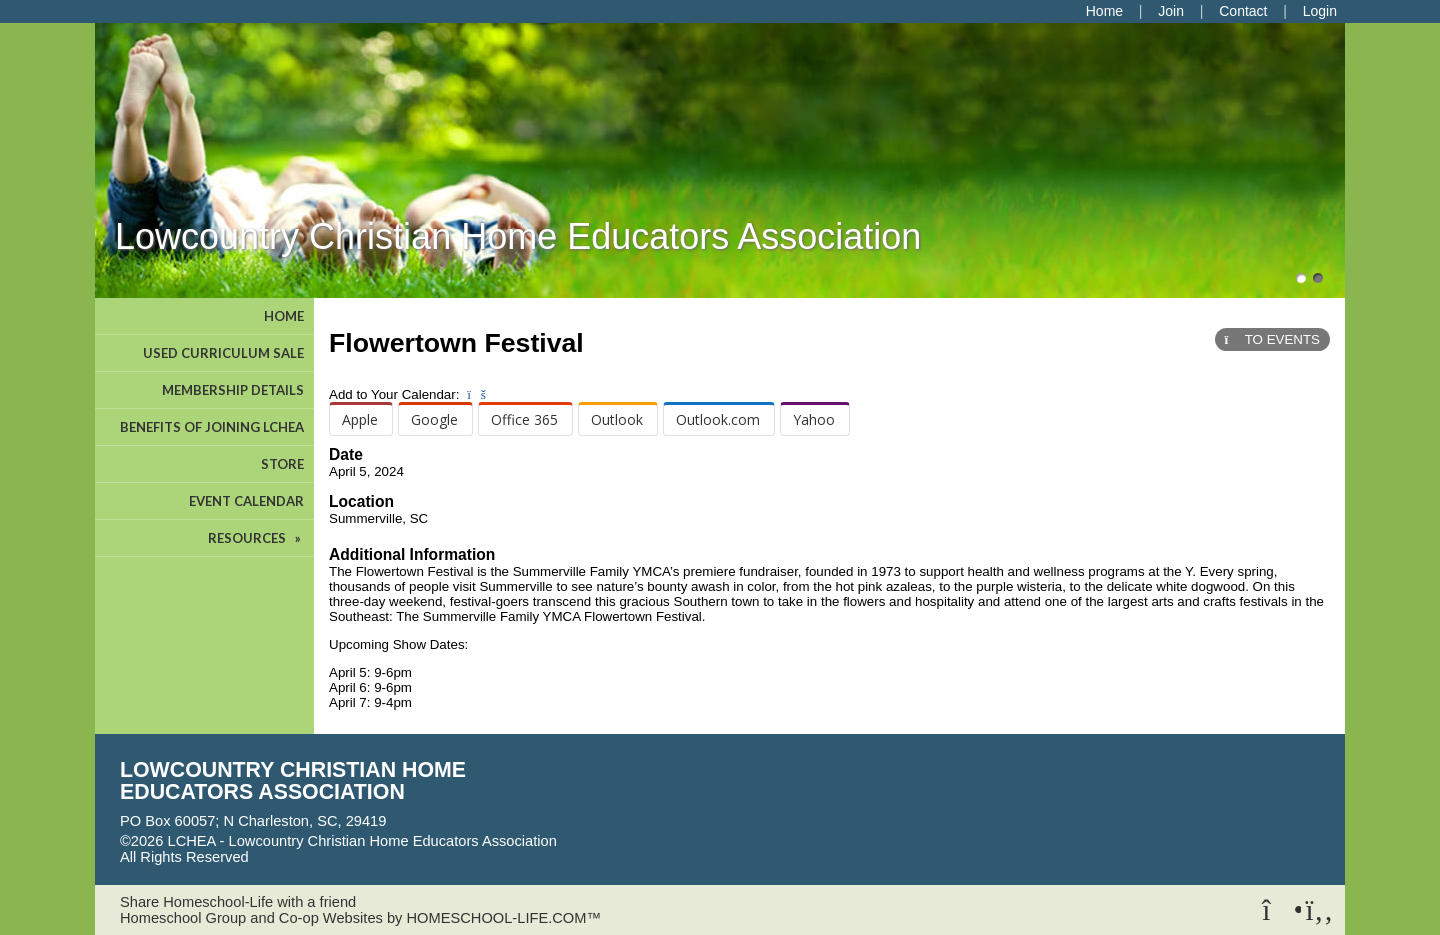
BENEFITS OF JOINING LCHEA (212, 427)
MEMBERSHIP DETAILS (233, 390)
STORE (282, 464)
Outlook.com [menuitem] (718, 419)
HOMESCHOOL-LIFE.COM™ (503, 918)
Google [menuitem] (434, 419)
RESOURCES (256, 538)
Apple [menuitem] (360, 419)
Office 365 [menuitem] (524, 419)
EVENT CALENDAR (246, 501)
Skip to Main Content (336, 857)
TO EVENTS (1272, 339)
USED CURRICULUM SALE (223, 353)
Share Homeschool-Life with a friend (238, 902)
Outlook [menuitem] (617, 419)
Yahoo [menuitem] (814, 419)
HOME (284, 316)
